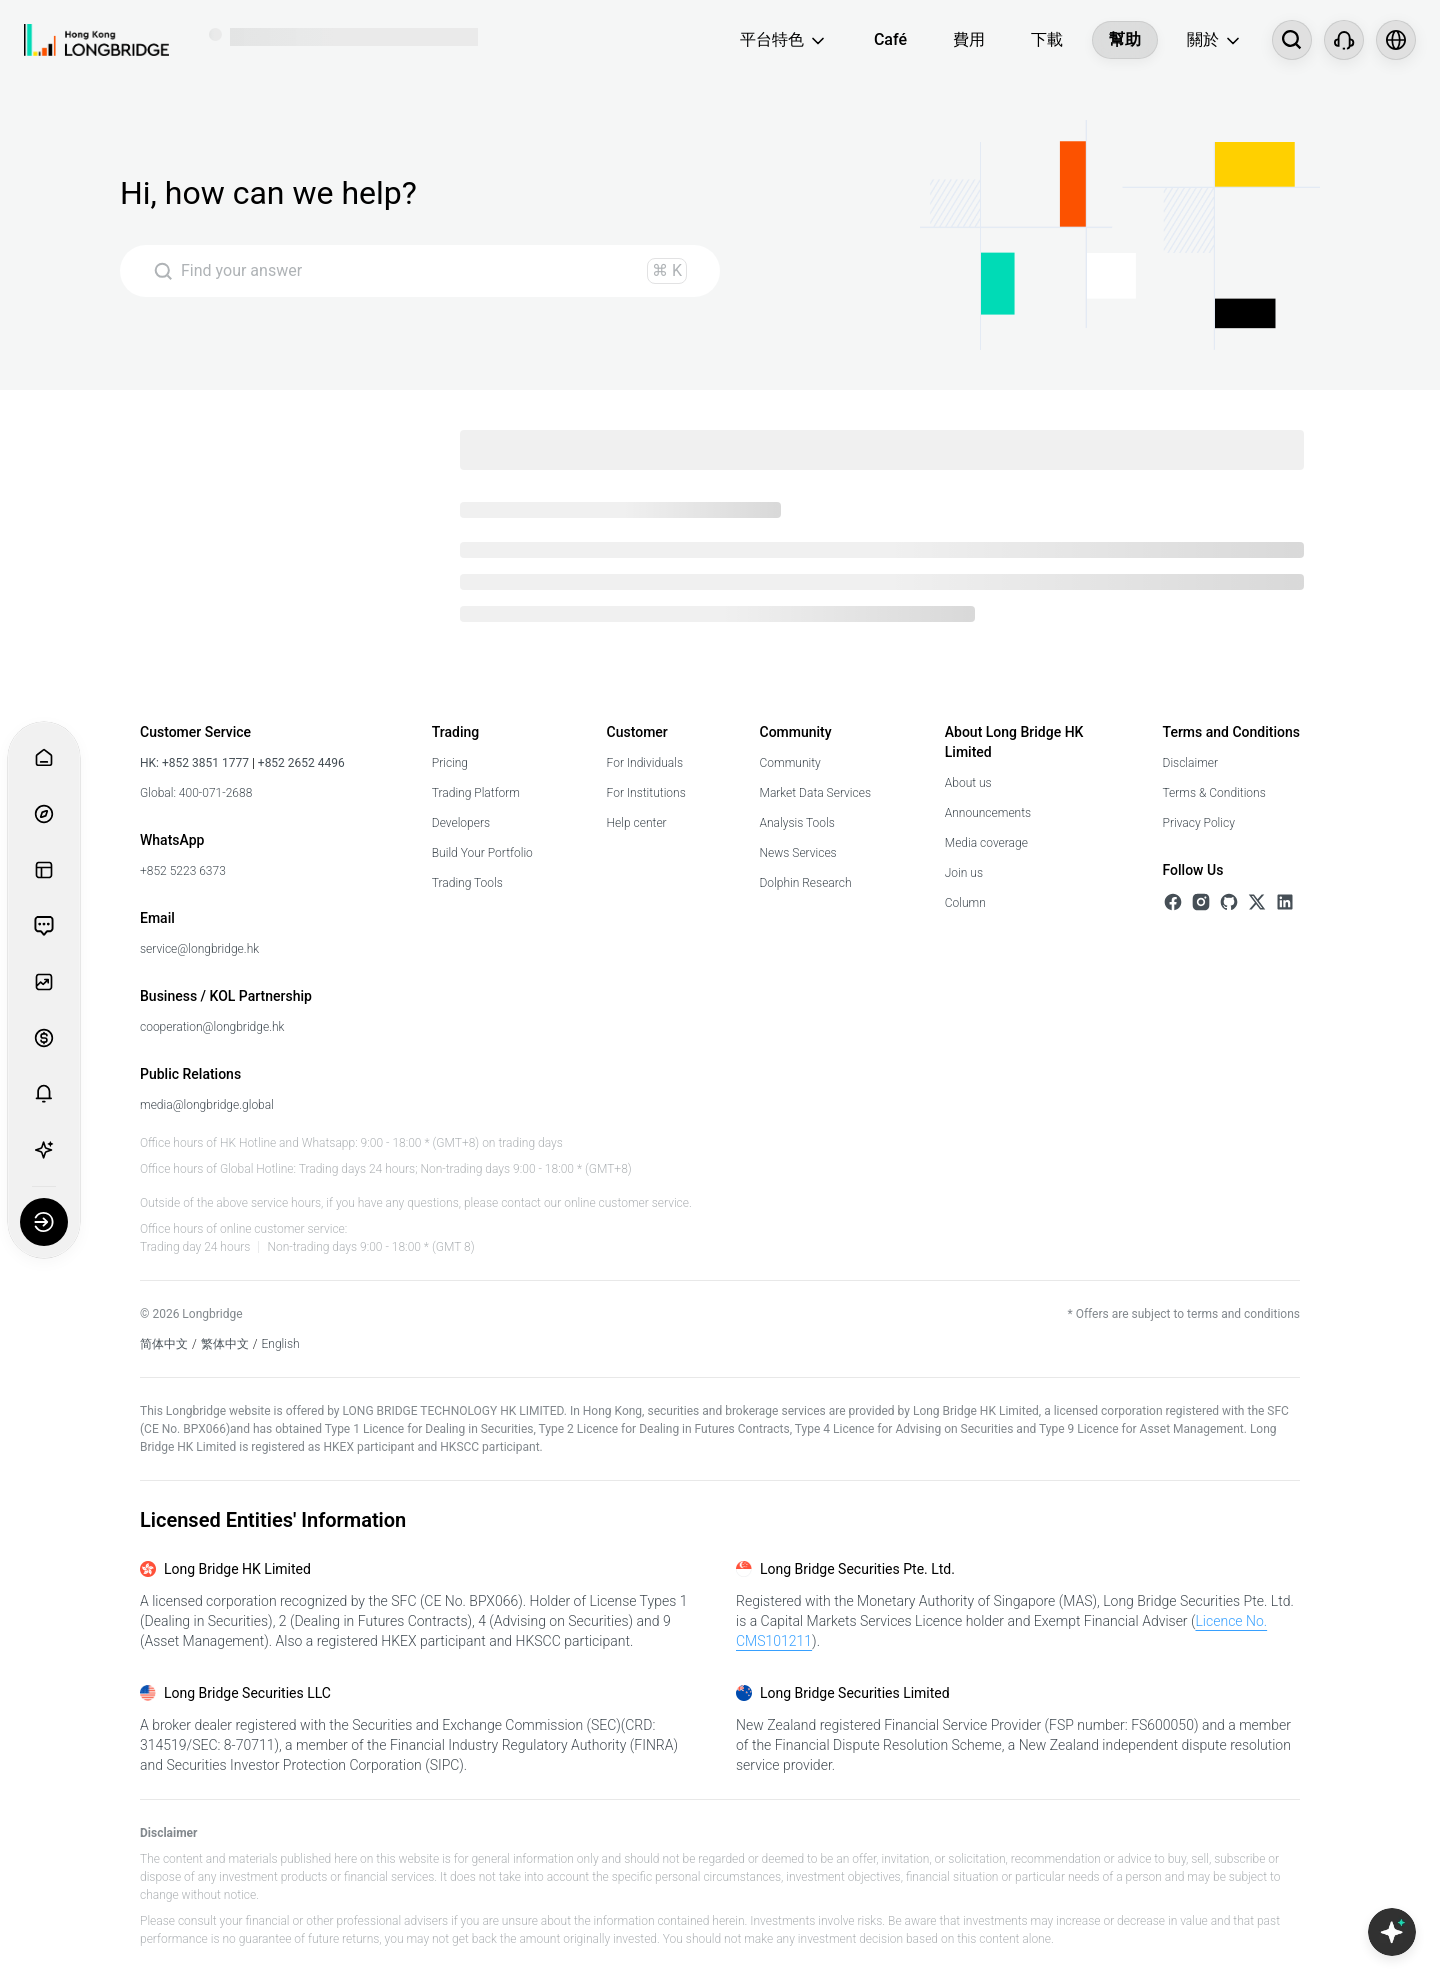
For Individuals (645, 763)
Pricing (450, 763)
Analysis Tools (797, 823)
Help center (637, 823)
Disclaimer (1191, 763)
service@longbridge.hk (199, 949)
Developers (461, 823)
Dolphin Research (806, 883)
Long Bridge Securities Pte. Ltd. (857, 1569)
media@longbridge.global (207, 1105)
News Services (798, 853)
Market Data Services (816, 793)
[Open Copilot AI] (1392, 1932)
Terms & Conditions (1214, 793)
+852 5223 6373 (183, 871)
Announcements (988, 813)
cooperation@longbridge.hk (212, 1027)
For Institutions (646, 793)
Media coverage (986, 843)
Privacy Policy (1199, 823)
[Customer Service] (1344, 40)
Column (965, 903)
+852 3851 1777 (205, 763)
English (281, 1344)
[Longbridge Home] (96, 40)
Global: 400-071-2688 (196, 793)
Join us (964, 873)
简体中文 (164, 1344)
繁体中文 (225, 1344)
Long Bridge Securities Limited (855, 1693)
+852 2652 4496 (300, 763)
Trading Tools (467, 883)
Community (790, 763)
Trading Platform (476, 793)
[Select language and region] (1396, 40)
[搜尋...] (1292, 40)
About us (968, 783)
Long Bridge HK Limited (237, 1569)
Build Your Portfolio (482, 853)
